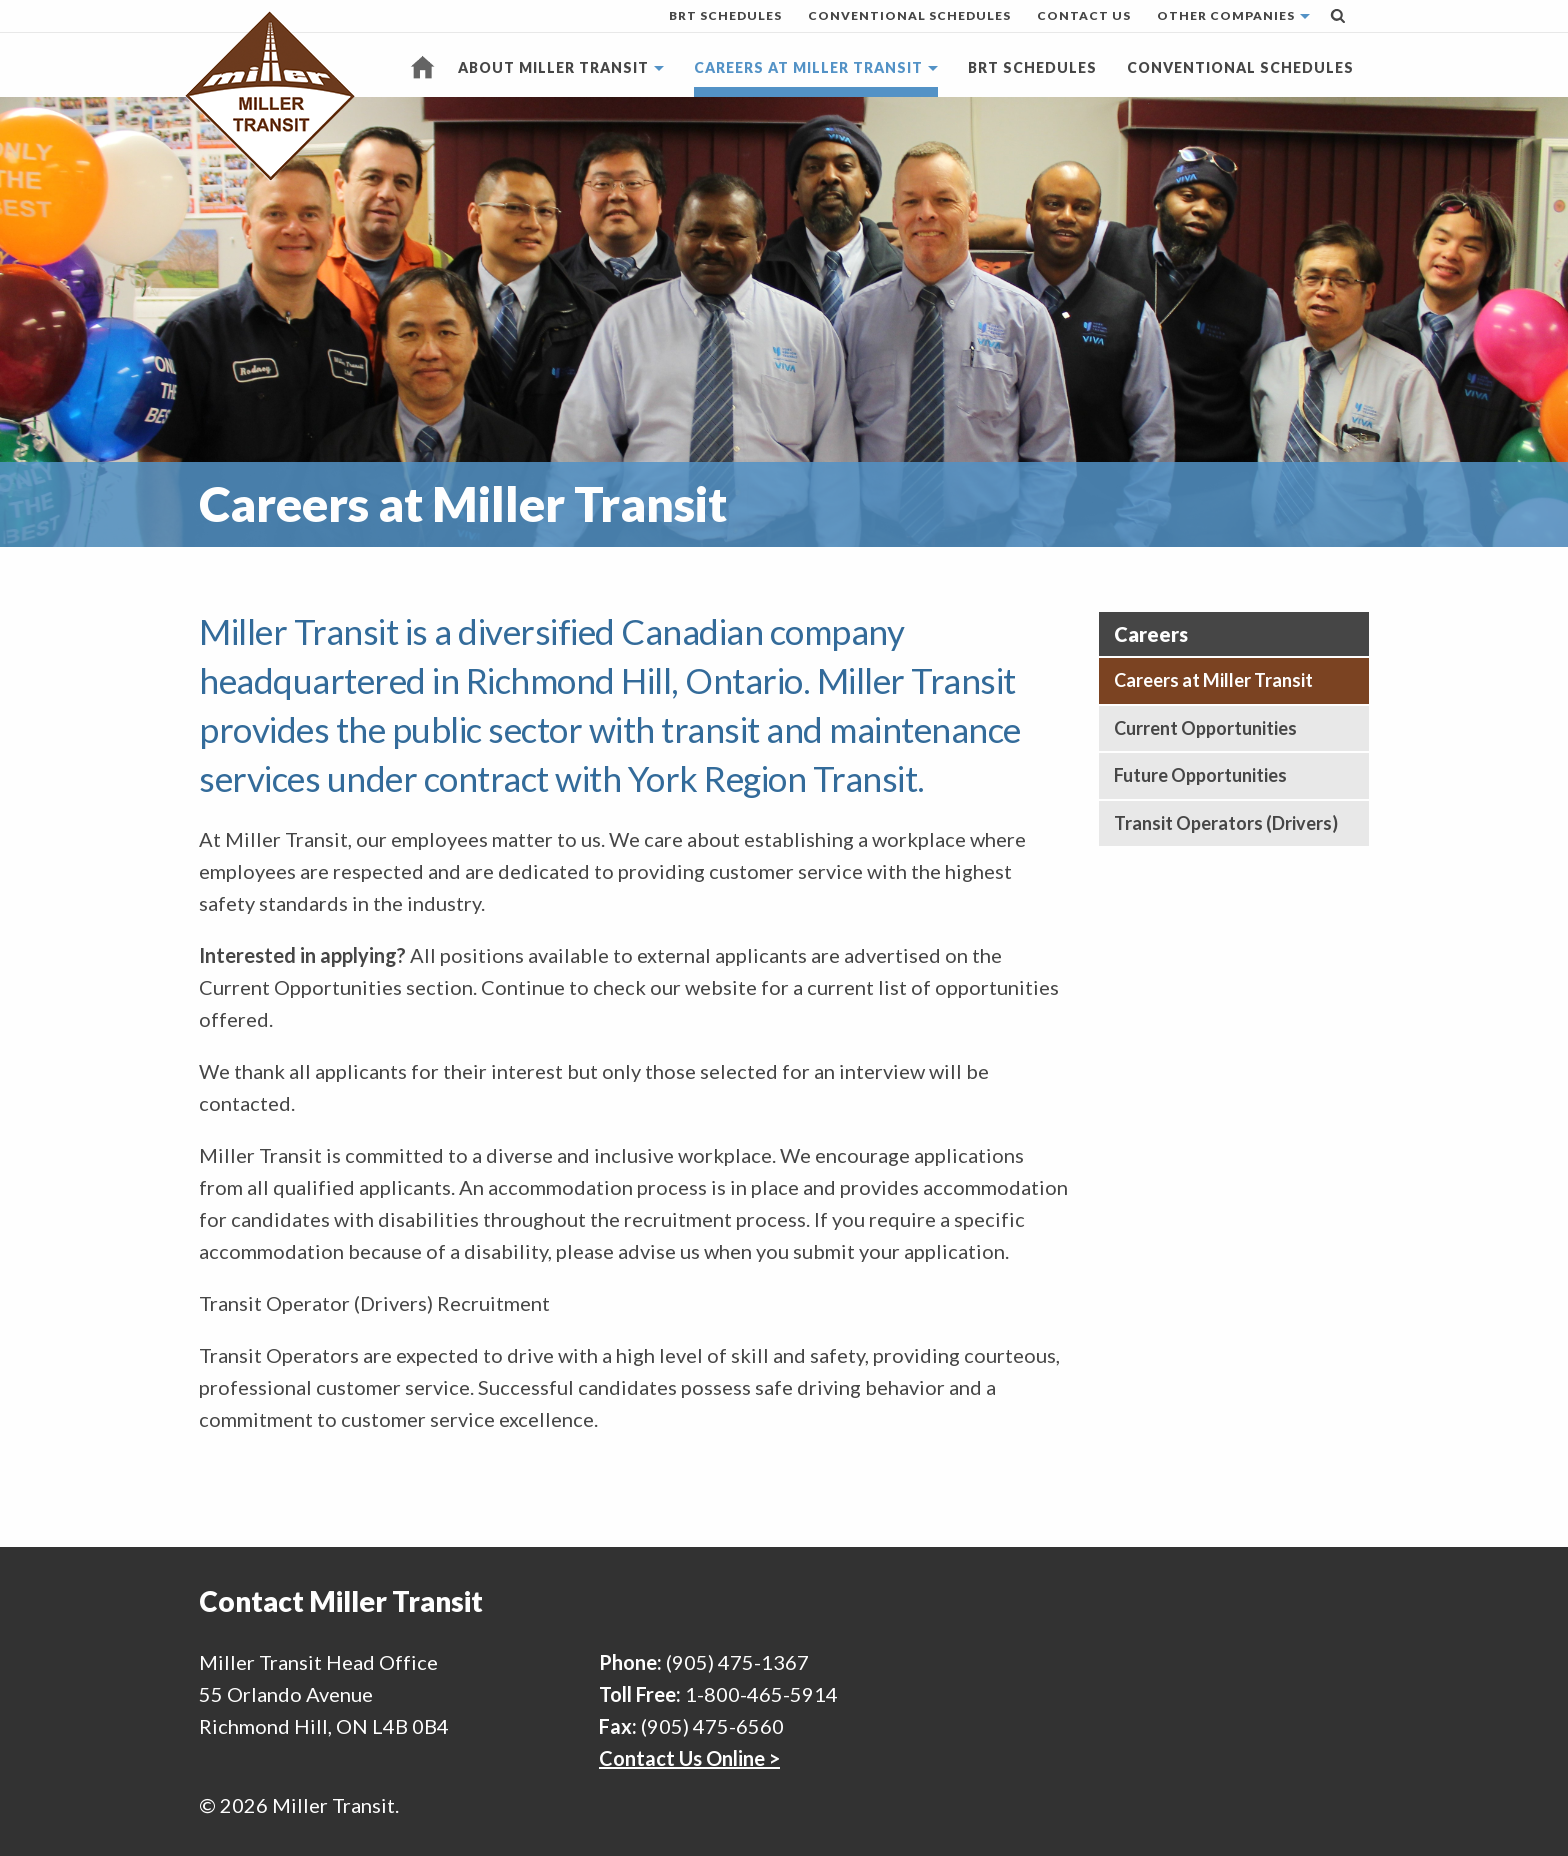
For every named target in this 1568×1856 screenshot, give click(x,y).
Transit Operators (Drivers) (1226, 823)
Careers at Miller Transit (808, 67)
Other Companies (1226, 15)
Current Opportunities (1205, 728)
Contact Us (1084, 15)
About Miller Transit (553, 67)
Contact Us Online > (689, 1758)
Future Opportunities (1200, 775)
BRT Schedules (725, 15)
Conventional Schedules (909, 15)
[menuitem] (725, 16)
